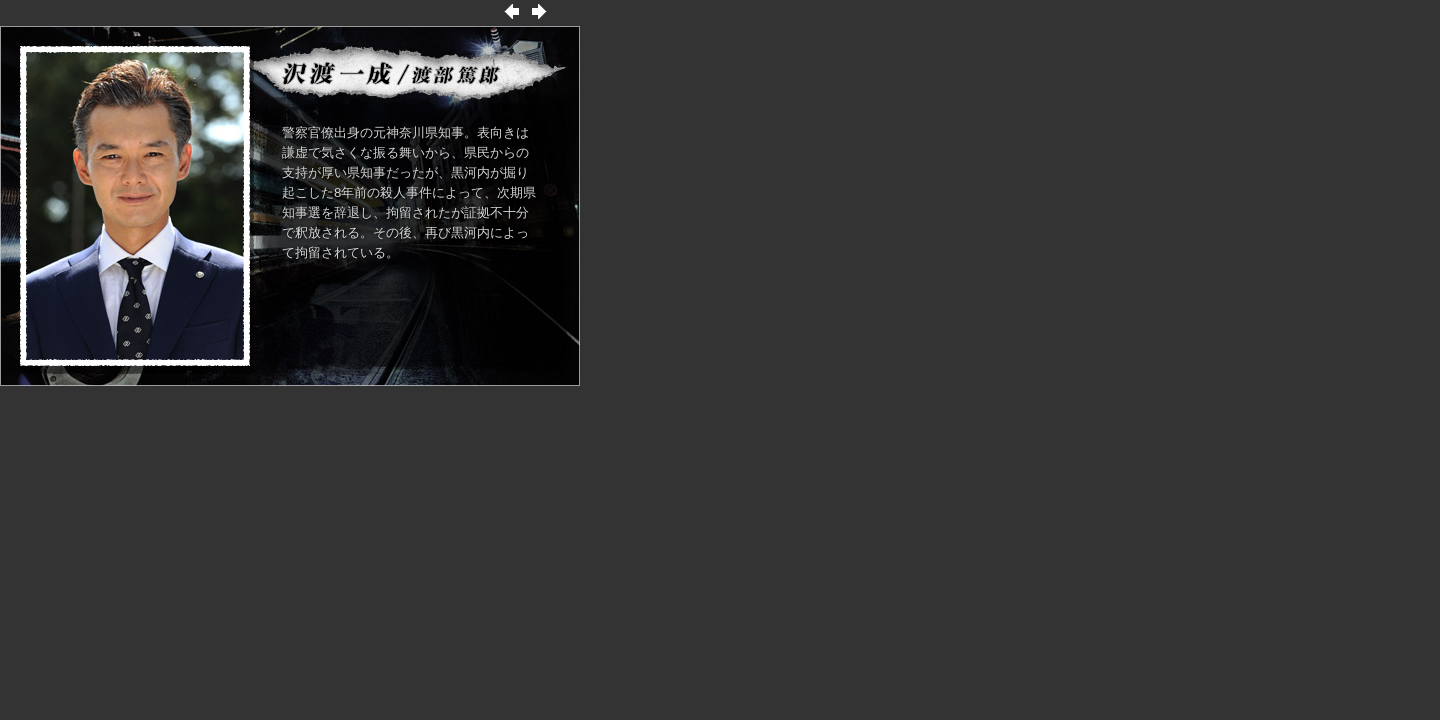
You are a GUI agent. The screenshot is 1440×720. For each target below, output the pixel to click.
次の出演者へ (539, 11)
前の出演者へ (512, 11)
